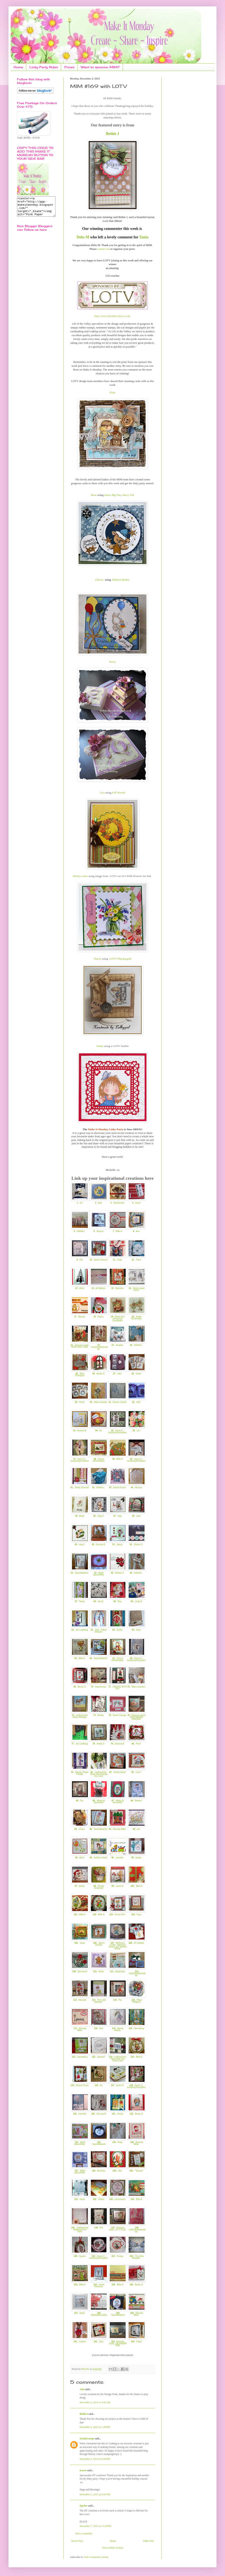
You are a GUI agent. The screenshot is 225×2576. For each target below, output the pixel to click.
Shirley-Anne (80, 876)
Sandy (99, 1046)
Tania (143, 237)
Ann (82, 2389)
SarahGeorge (87, 2438)
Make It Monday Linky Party (105, 1129)
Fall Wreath (118, 792)
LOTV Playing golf (120, 958)
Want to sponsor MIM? (100, 67)
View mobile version (112, 2547)
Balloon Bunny (120, 579)
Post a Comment (83, 2533)
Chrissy (99, 579)
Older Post (148, 2540)
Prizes (69, 67)
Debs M (83, 237)
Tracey (97, 958)
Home (18, 67)
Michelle (85, 2369)
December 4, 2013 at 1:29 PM (95, 2427)
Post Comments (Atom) (96, 2557)
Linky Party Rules (44, 67)
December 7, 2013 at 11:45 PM (95, 2526)
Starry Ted (128, 495)
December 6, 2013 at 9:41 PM (95, 2494)
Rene (94, 495)
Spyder (83, 2505)
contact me (103, 248)
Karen (83, 2470)
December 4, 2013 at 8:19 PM (95, 2458)
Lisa (102, 792)
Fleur (112, 392)
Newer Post (77, 2540)
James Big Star (112, 495)
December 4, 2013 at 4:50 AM (95, 2402)
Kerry (112, 661)
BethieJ (84, 2413)
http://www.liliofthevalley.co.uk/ (112, 316)
